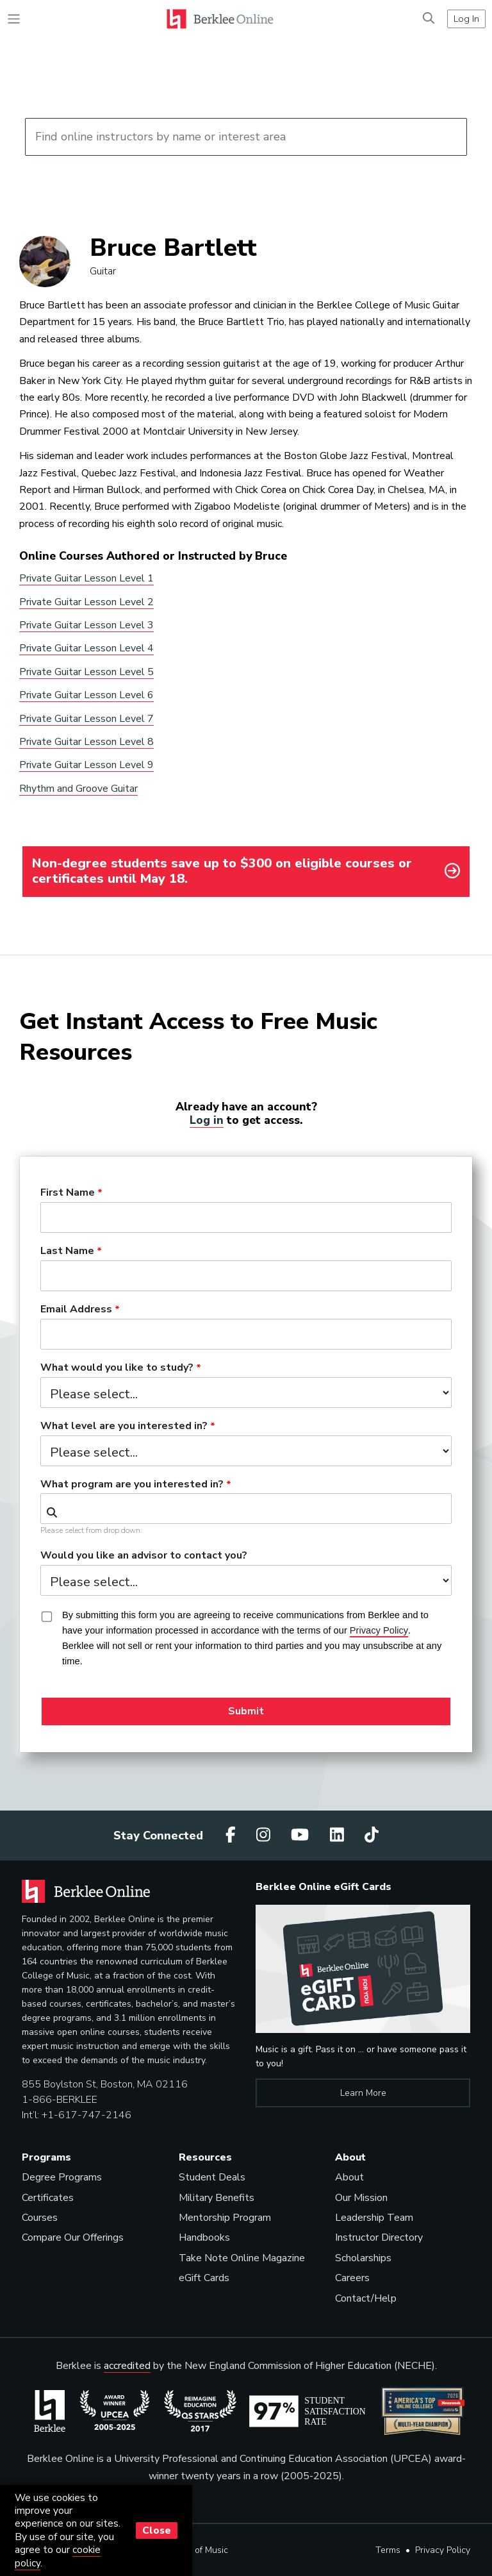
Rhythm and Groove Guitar (78, 789)
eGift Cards (204, 2278)
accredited (127, 2366)
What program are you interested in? (132, 1484)
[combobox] (246, 1508)
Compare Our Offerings (73, 2237)
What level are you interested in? (124, 1426)
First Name (67, 1193)
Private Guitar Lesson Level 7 (86, 719)
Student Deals (212, 2177)
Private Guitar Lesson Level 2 (86, 602)
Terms (387, 2550)
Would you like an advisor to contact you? (143, 1556)
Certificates (48, 2198)
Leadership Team (374, 2218)
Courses (40, 2218)
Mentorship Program (225, 2218)
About (349, 2177)
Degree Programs (62, 2177)
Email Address (76, 1309)
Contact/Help (366, 2298)
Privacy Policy (442, 2550)
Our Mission (361, 2198)
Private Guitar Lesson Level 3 (86, 625)
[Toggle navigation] (13, 19)
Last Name (67, 1251)
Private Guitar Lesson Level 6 (86, 695)
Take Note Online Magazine (242, 2258)
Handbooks (204, 2237)
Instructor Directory (379, 2237)
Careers (352, 2278)
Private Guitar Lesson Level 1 (86, 578)
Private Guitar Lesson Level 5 (86, 672)
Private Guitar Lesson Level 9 (86, 765)
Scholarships (363, 2258)
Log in (207, 1120)
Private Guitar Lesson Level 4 (86, 648)
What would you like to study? (116, 1368)
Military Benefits (216, 2198)
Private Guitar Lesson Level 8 (86, 742)
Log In (466, 18)
